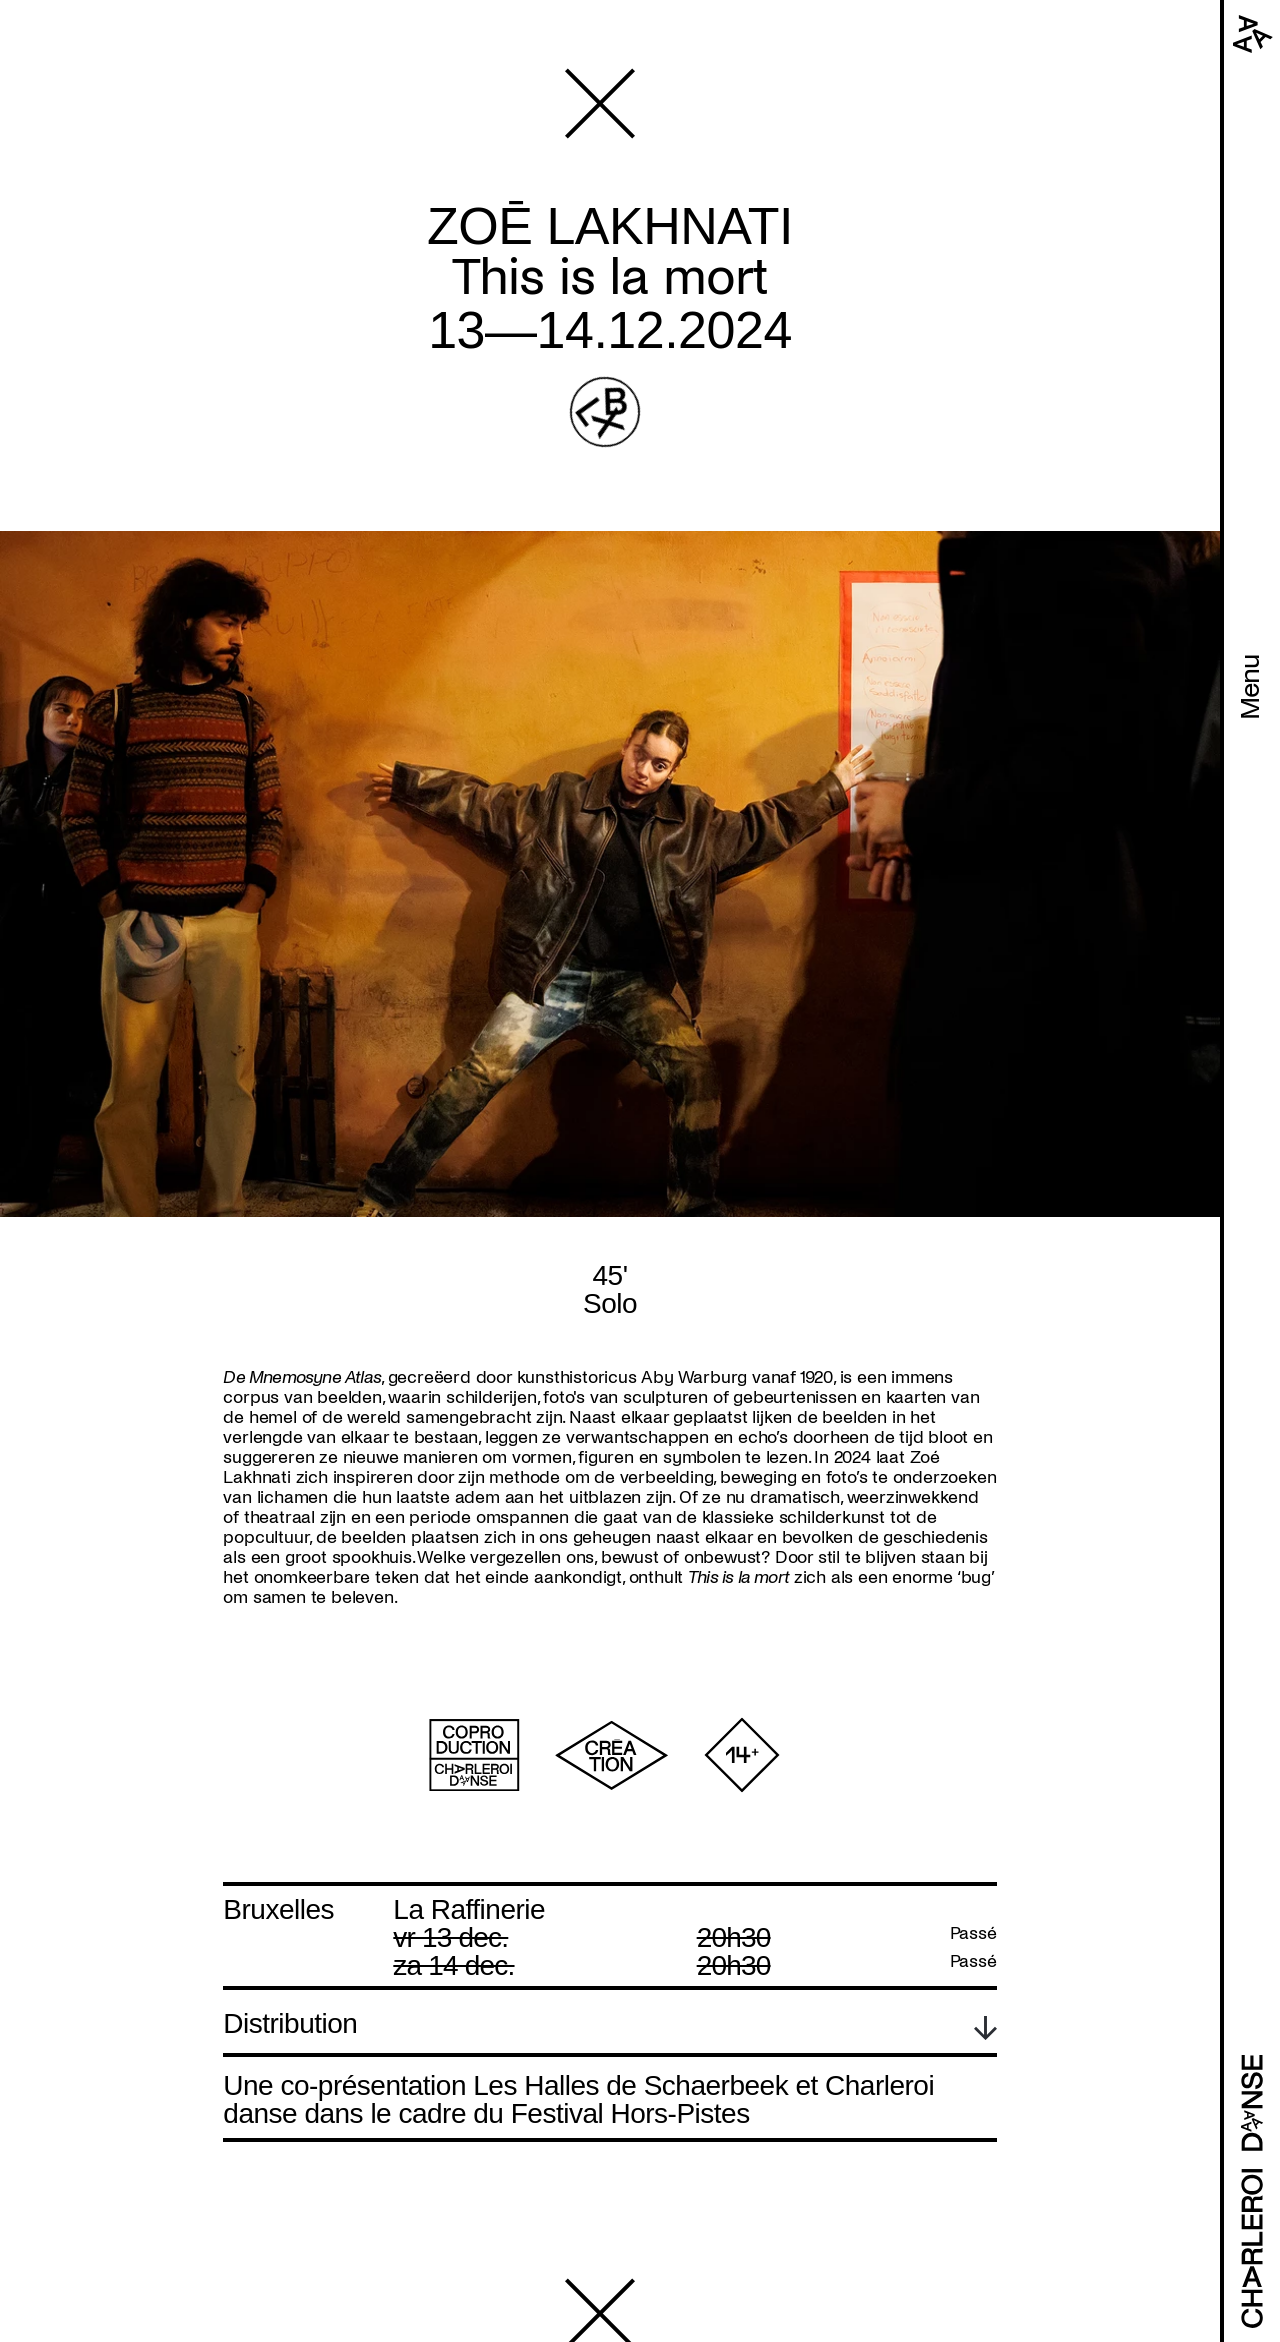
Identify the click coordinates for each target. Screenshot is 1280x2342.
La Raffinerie (469, 1909)
